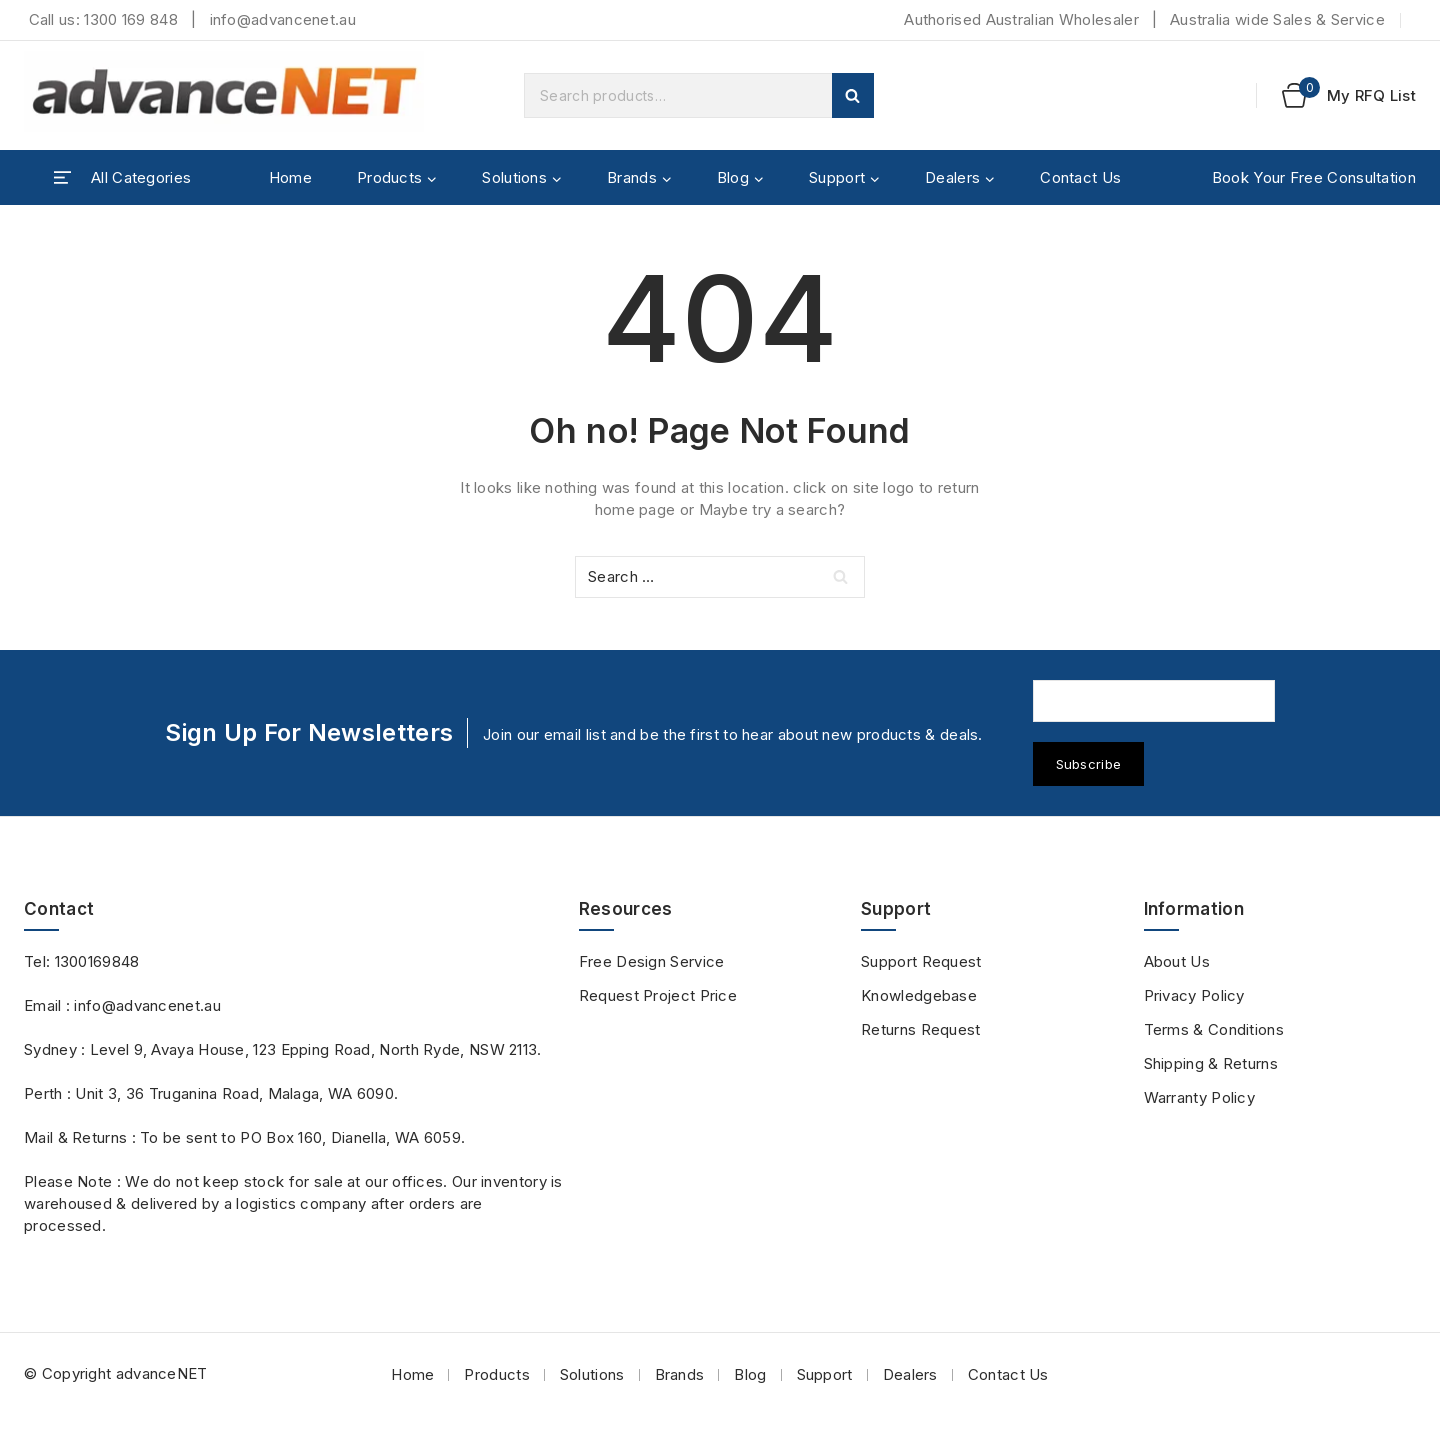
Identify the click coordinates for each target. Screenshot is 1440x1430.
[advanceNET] (224, 95)
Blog (750, 1374)
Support (825, 1374)
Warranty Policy (1200, 1097)
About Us (1177, 961)
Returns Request (921, 1029)
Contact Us (1080, 177)
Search (853, 95)
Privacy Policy (1194, 995)
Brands (680, 1374)
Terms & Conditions (1214, 1029)
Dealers (910, 1374)
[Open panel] (122, 178)
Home (290, 177)
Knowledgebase (919, 995)
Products (496, 1374)
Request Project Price (658, 995)
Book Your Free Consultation (1314, 177)
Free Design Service (652, 961)
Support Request (921, 961)
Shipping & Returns (1211, 1063)
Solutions (592, 1374)
